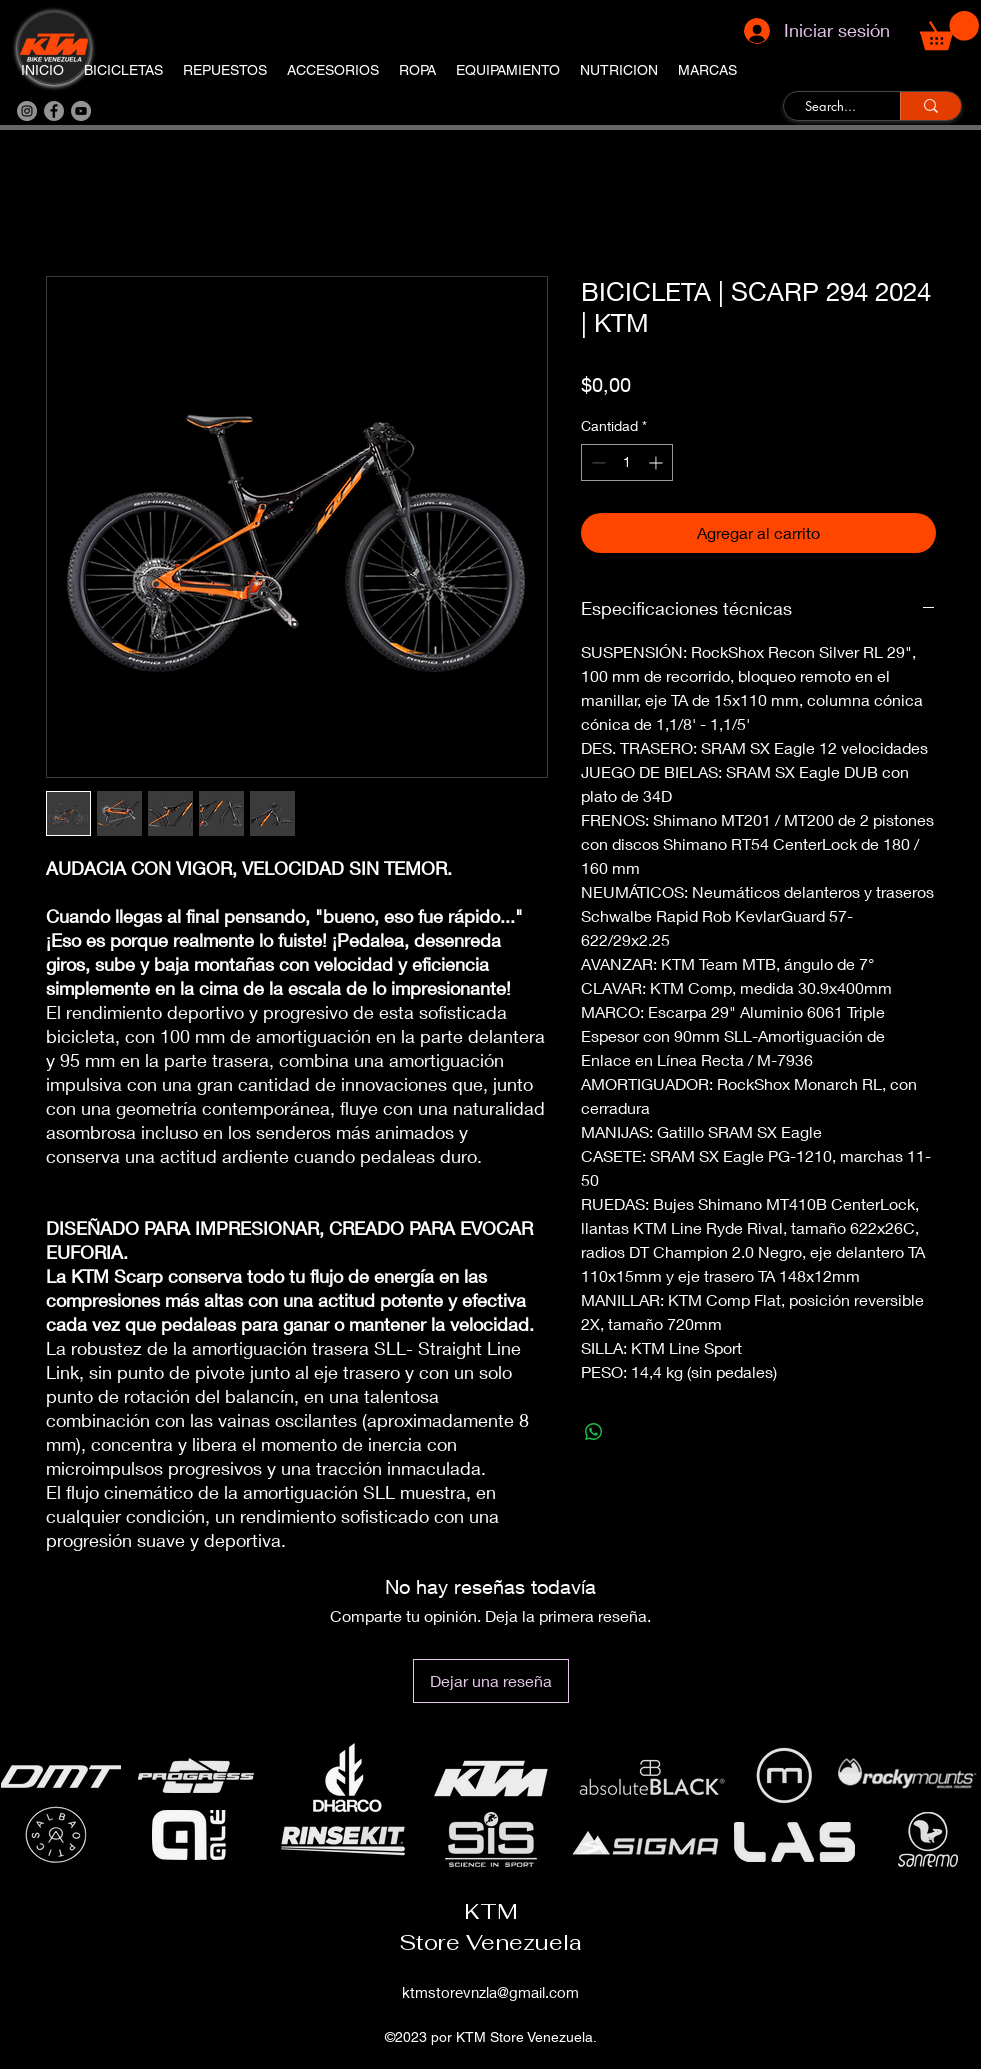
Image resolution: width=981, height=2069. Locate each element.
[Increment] (657, 462)
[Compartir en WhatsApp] (594, 1432)
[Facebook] (54, 111)
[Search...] (830, 107)
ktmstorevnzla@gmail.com (490, 1992)
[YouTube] (81, 111)
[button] (949, 30)
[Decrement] (596, 462)
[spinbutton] (627, 462)
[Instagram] (27, 111)
